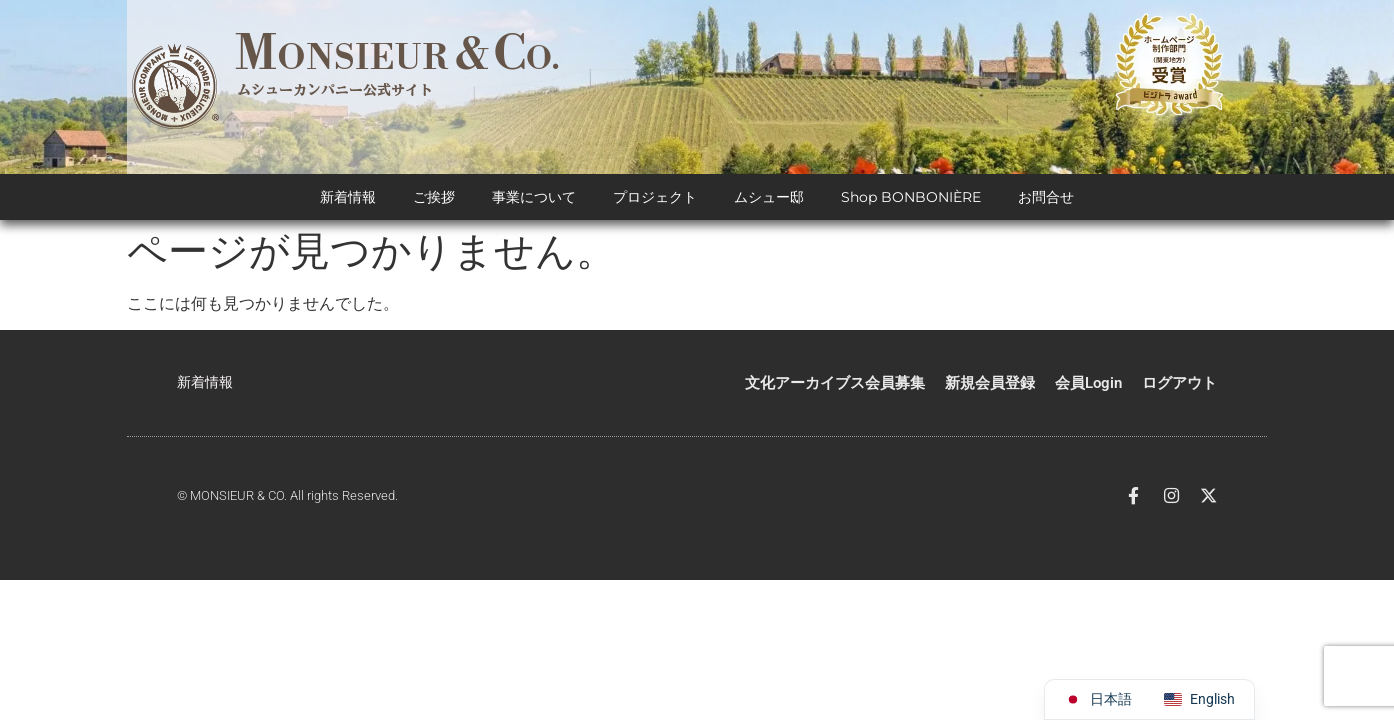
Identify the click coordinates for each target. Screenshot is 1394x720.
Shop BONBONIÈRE (911, 200)
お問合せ (1046, 200)
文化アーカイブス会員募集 (835, 385)
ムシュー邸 (769, 200)
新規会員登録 (990, 385)
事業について (534, 200)
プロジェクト (655, 200)
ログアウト (1179, 385)
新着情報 (348, 200)
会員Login (1088, 385)
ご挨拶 (434, 200)
